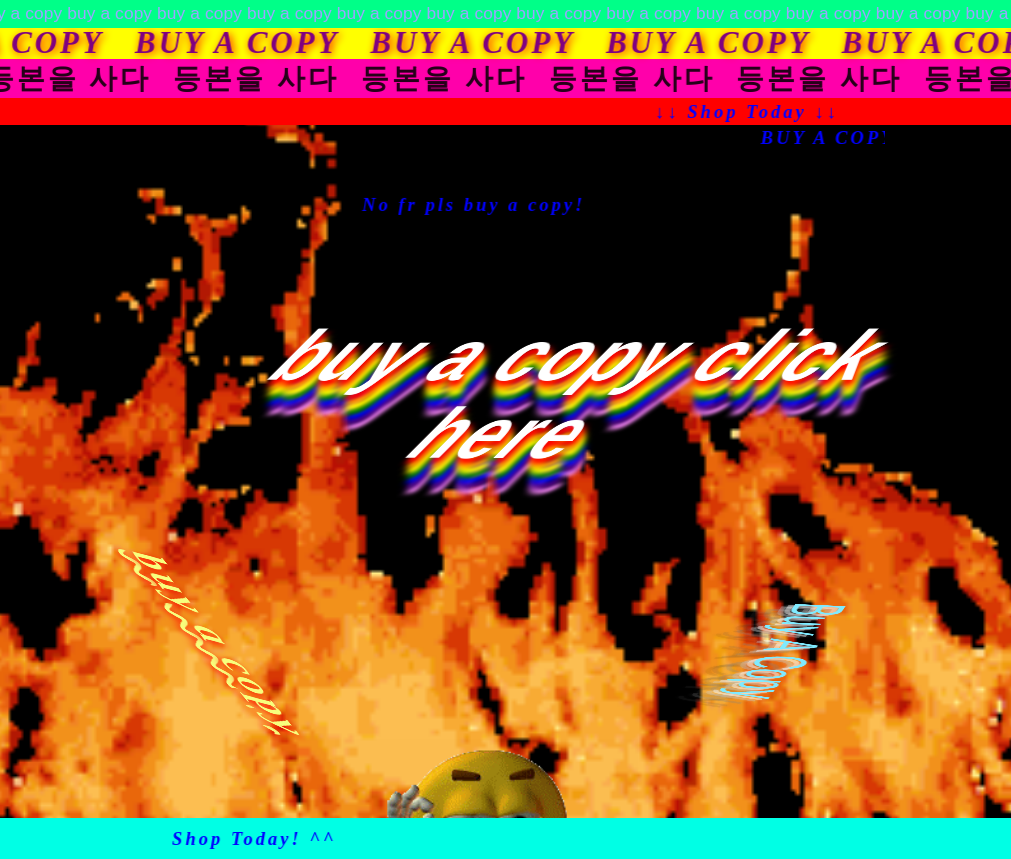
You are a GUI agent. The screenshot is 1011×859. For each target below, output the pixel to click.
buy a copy (221, 645)
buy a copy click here (583, 394)
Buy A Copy (788, 651)
